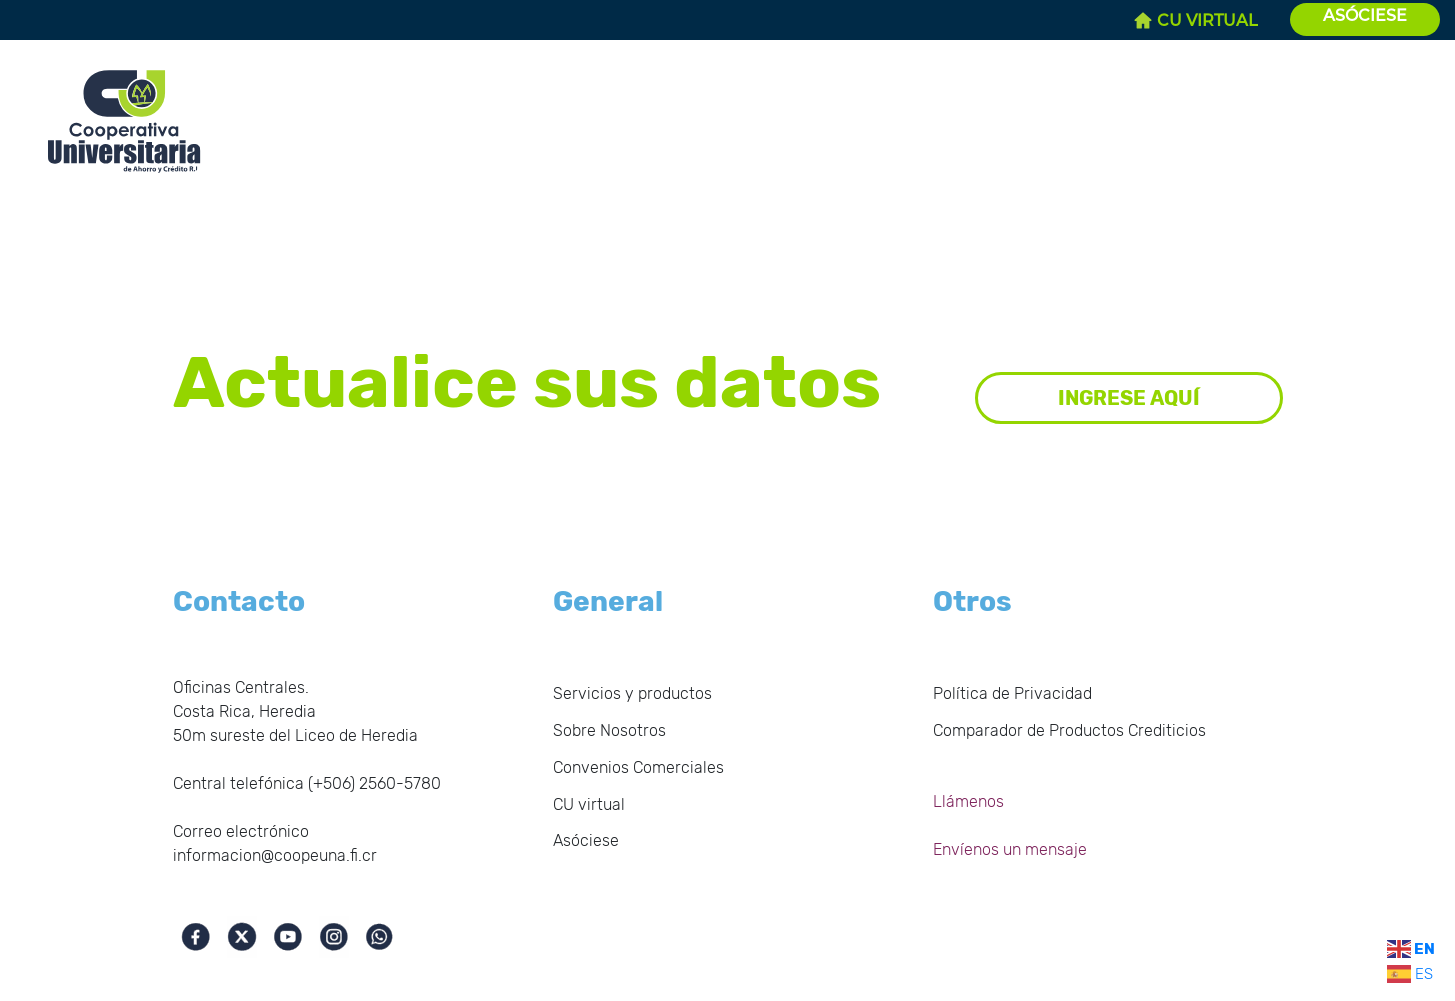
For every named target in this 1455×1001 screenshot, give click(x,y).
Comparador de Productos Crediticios (1069, 730)
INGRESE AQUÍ (1129, 398)
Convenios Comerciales (1078, 112)
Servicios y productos (877, 112)
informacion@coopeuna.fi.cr (275, 855)
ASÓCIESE (1365, 15)
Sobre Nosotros (341, 112)
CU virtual (589, 804)
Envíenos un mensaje (1010, 849)
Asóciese (586, 840)
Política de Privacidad (1012, 693)
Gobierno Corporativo (686, 112)
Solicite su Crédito (1278, 112)
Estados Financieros (501, 112)
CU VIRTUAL (1195, 20)
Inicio (253, 100)
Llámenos (968, 801)
